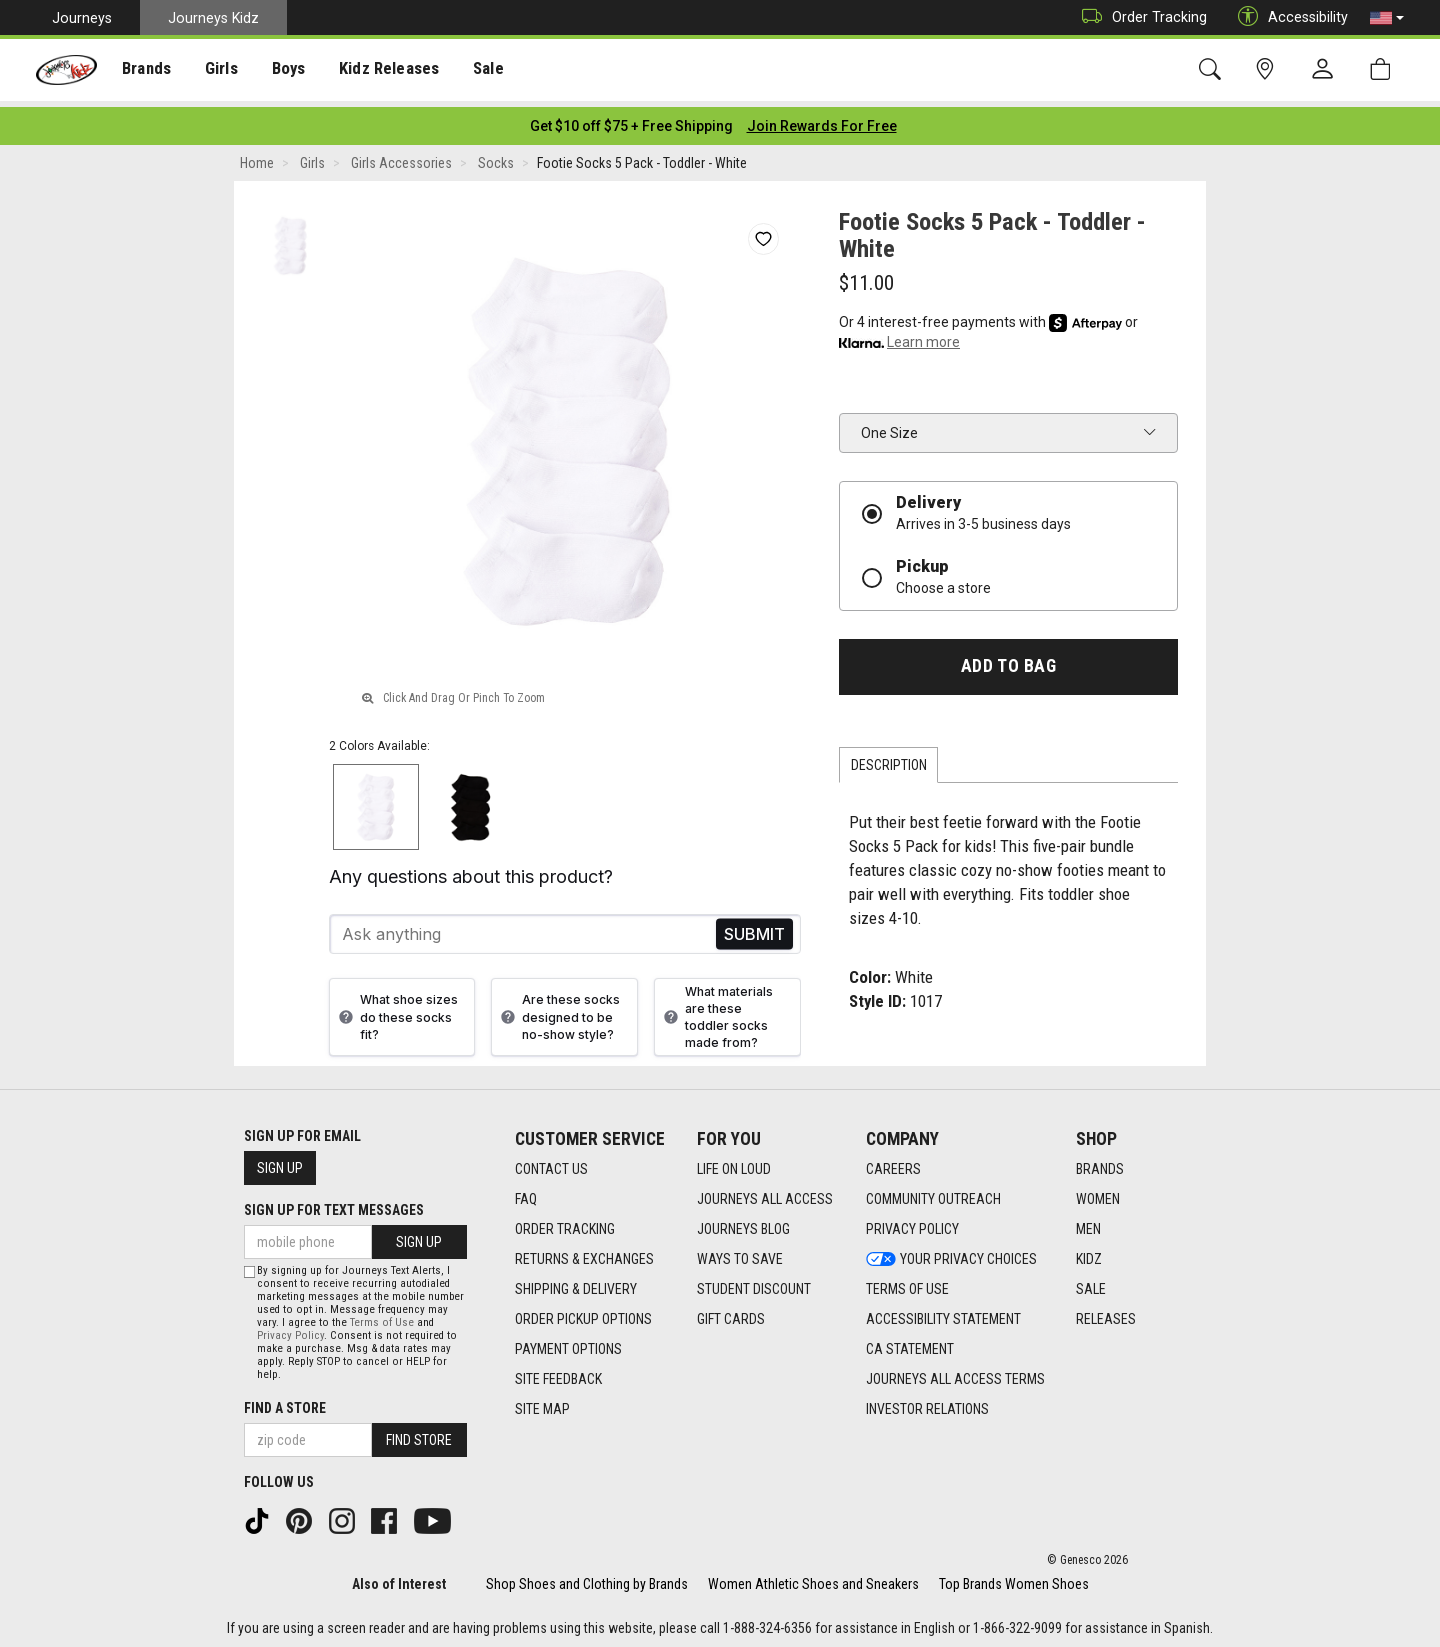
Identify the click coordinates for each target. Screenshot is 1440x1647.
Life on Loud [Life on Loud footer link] (734, 1163)
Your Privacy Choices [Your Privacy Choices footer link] (951, 1253)
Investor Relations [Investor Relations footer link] (927, 1403)
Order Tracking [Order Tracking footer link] (565, 1223)
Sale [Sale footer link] (1091, 1283)
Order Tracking (1139, 17)
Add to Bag (1008, 660)
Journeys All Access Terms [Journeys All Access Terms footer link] (955, 1373)
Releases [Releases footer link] (1106, 1313)
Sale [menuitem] (479, 71)
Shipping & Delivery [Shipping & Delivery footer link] (576, 1283)
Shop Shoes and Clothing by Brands (587, 1579)
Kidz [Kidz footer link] (1089, 1253)
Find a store (285, 1403)
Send (754, 928)
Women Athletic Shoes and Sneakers (813, 1579)
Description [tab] (889, 759)
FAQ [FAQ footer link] (526, 1193)
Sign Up (280, 1162)
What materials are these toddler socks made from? (716, 1011)
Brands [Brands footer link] (1100, 1163)
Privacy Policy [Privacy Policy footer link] (912, 1223)
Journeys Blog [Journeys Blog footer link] (743, 1223)
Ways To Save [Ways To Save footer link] (740, 1253)
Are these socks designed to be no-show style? (558, 1011)
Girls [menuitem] (217, 71)
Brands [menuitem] (145, 71)
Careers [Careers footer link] (893, 1163)
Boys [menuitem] (283, 71)
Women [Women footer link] (1098, 1193)
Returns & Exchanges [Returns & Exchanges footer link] (584, 1253)
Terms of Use (382, 1317)
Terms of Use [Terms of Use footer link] (907, 1283)
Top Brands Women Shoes (1014, 1579)
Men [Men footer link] (1088, 1223)
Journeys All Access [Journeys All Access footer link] (765, 1193)
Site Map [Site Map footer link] (542, 1403)
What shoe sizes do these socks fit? (396, 1011)
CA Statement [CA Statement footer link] (910, 1343)
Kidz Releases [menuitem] (381, 71)
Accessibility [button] (1288, 17)
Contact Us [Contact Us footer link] (551, 1163)
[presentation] (145, 70)
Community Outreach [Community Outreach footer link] (933, 1193)
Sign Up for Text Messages (334, 1204)
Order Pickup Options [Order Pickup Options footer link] (583, 1313)
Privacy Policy (290, 1330)
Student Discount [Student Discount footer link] (754, 1283)
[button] (1387, 18)
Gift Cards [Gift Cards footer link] (731, 1313)
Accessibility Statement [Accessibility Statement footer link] (943, 1313)
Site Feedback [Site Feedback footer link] (558, 1373)
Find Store (419, 1435)
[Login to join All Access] (631, 120)
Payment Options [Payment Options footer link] (568, 1343)
